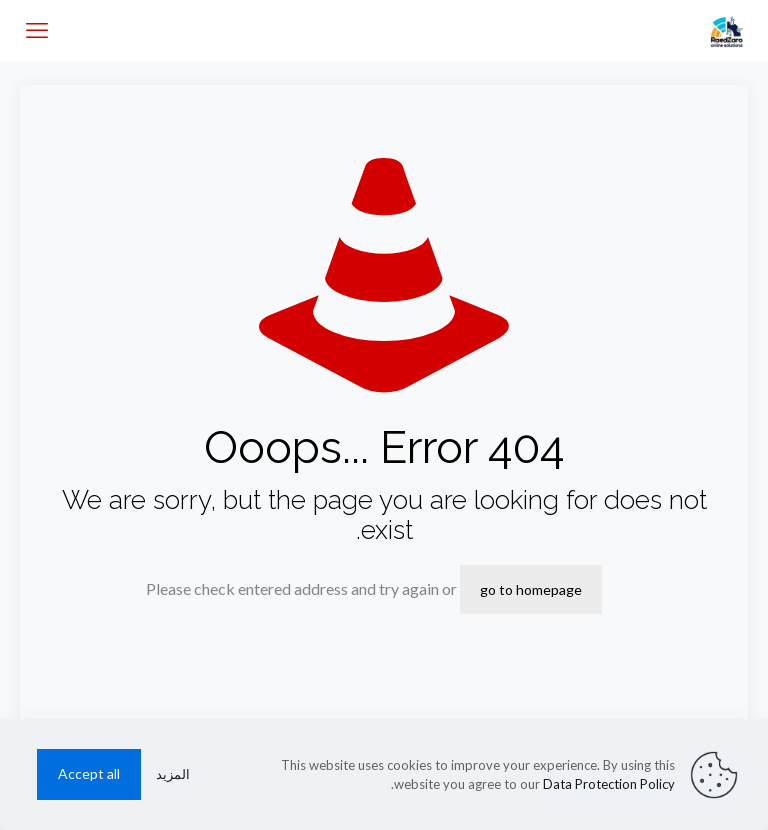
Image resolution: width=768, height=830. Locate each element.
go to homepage (531, 589)
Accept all (89, 773)
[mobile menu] (37, 30)
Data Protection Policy (609, 784)
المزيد (173, 774)
